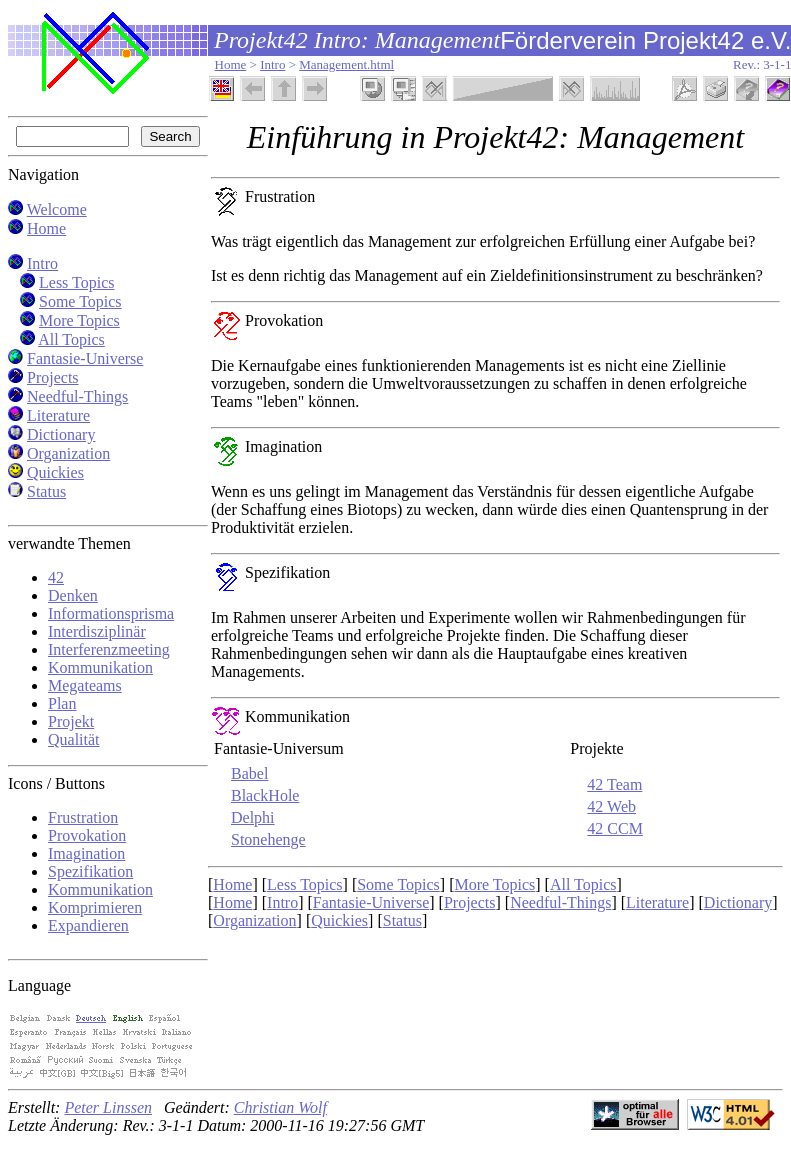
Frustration (83, 817)
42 (56, 577)
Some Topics (80, 301)
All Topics (71, 339)
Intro (272, 64)
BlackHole (265, 795)
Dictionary (61, 434)
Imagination (86, 853)
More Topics (79, 320)
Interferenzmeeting (109, 649)
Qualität (74, 739)
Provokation (87, 835)
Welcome (57, 209)
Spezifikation (90, 871)
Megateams (85, 685)
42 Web (611, 806)
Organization (68, 453)
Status (46, 491)
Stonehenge (268, 839)
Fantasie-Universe (85, 358)
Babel (249, 773)
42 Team (614, 784)
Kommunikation (100, 667)
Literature (58, 415)
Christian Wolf (280, 1107)
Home (231, 64)
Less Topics (76, 282)
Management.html (346, 64)
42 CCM (615, 828)
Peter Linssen (108, 1107)
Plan (62, 703)
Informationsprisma (111, 613)
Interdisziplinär (97, 631)
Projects (53, 377)
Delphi (253, 817)
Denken (73, 595)
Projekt (71, 721)
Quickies (55, 472)
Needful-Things (77, 396)
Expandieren (88, 925)
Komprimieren (95, 907)
